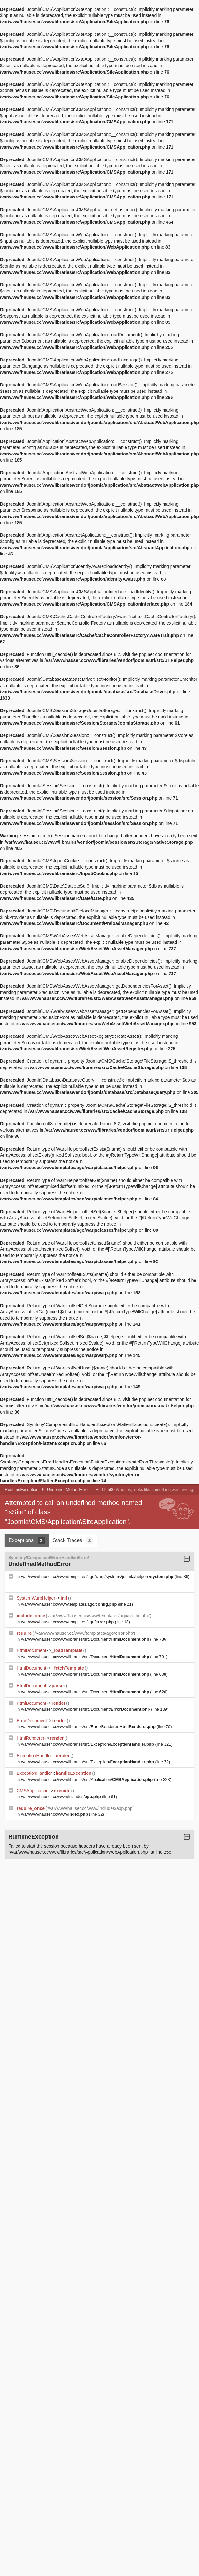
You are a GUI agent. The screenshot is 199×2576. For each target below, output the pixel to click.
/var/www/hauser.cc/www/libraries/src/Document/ (85, 1639)
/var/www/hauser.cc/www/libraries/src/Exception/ (88, 1744)
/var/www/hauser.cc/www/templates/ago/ (69, 1604)
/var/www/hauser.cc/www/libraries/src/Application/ (87, 1779)
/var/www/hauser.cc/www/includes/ (61, 1796)
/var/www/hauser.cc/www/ (55, 1814)
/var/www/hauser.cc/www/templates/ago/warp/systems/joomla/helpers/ (97, 1576)
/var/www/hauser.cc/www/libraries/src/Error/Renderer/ (89, 1726)
